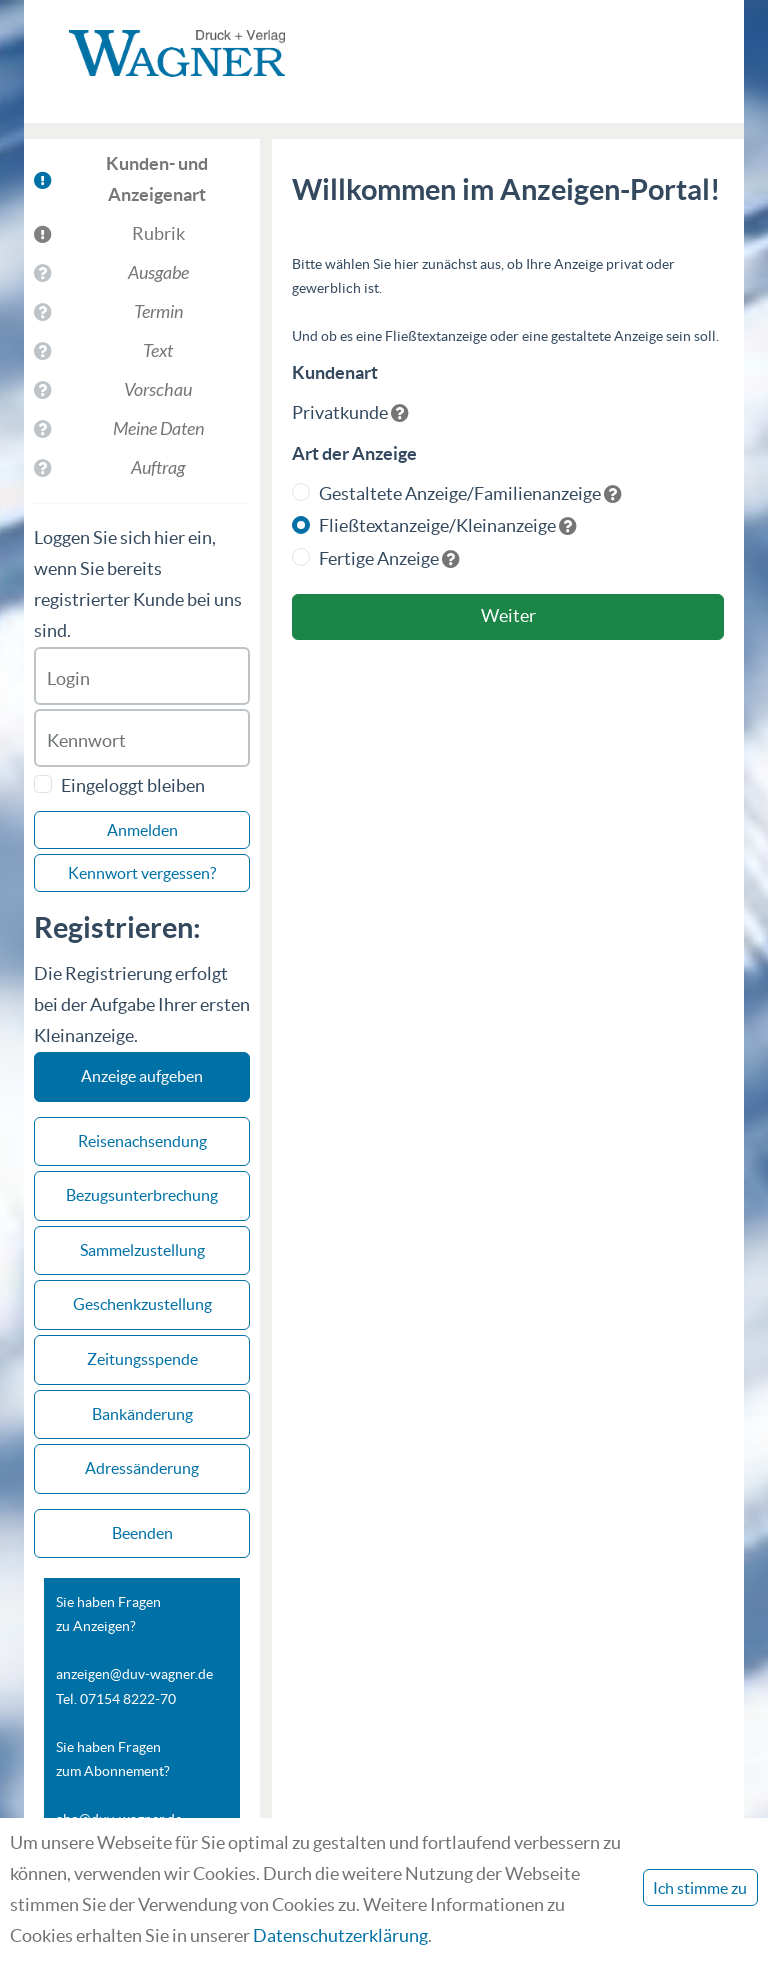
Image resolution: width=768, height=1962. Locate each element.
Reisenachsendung (142, 1141)
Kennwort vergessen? (142, 873)
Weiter (508, 616)
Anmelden (142, 830)
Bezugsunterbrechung (142, 1195)
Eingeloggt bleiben (133, 785)
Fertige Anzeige (379, 558)
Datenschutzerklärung (340, 1935)
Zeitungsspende (142, 1359)
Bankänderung (142, 1414)
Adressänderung (142, 1468)
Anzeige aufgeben (142, 1076)
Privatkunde (340, 412)
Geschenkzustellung (142, 1304)
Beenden (142, 1533)
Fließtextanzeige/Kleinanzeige (437, 525)
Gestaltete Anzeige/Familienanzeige (460, 493)
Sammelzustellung (142, 1250)
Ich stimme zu (700, 1888)
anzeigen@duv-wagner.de (134, 1674)
